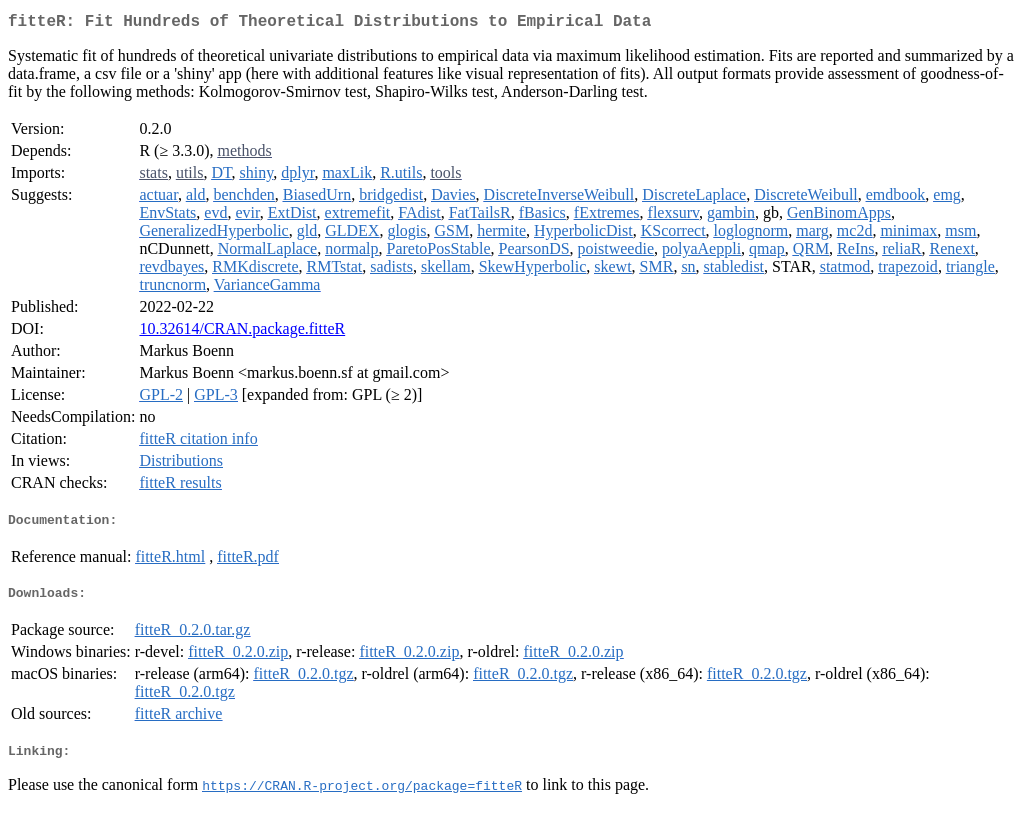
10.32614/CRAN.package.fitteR (242, 332)
